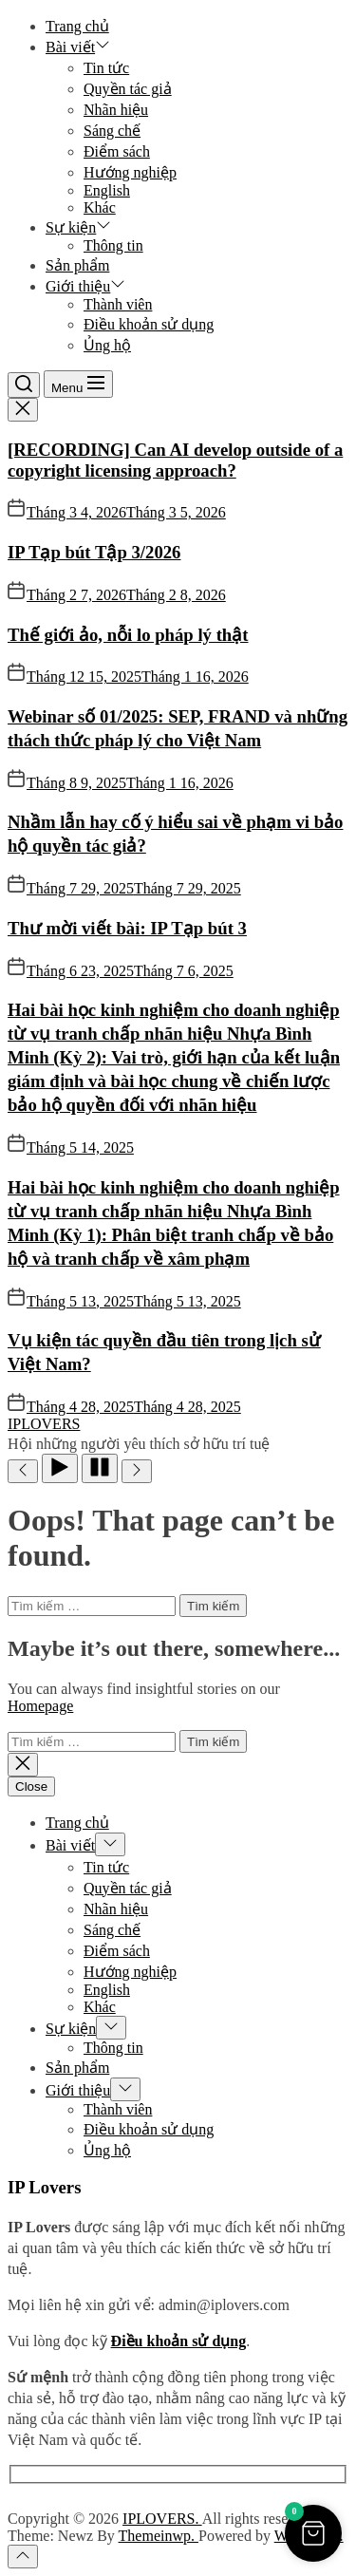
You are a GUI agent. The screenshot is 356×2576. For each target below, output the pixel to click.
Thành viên (118, 304)
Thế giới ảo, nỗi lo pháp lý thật (128, 635)
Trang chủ (77, 26)
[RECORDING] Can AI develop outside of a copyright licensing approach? (175, 460)
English (107, 190)
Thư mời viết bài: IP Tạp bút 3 (127, 928)
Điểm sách (117, 151)
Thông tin (113, 245)
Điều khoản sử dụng (149, 324)
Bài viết (78, 47)
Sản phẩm (77, 265)
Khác (100, 207)
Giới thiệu (85, 286)
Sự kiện (78, 227)
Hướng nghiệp (130, 172)
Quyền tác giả (128, 89)
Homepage (40, 1706)
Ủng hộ (107, 345)
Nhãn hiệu (116, 110)
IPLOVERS (44, 1424)
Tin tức (106, 68)
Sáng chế (112, 130)
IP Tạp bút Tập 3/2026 (94, 552)
